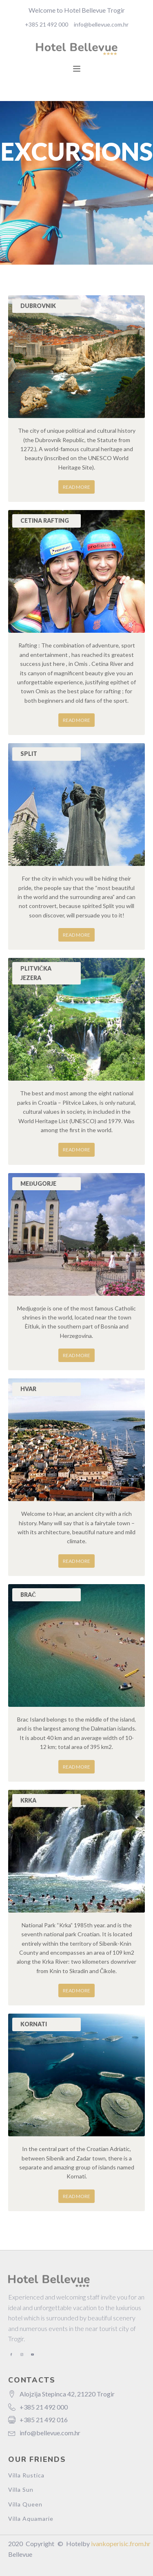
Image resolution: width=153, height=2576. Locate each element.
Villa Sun (20, 2489)
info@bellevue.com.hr (101, 24)
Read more (76, 487)
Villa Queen (25, 2504)
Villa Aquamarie (30, 2518)
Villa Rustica (26, 2475)
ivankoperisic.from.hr (121, 2543)
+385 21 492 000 (46, 24)
